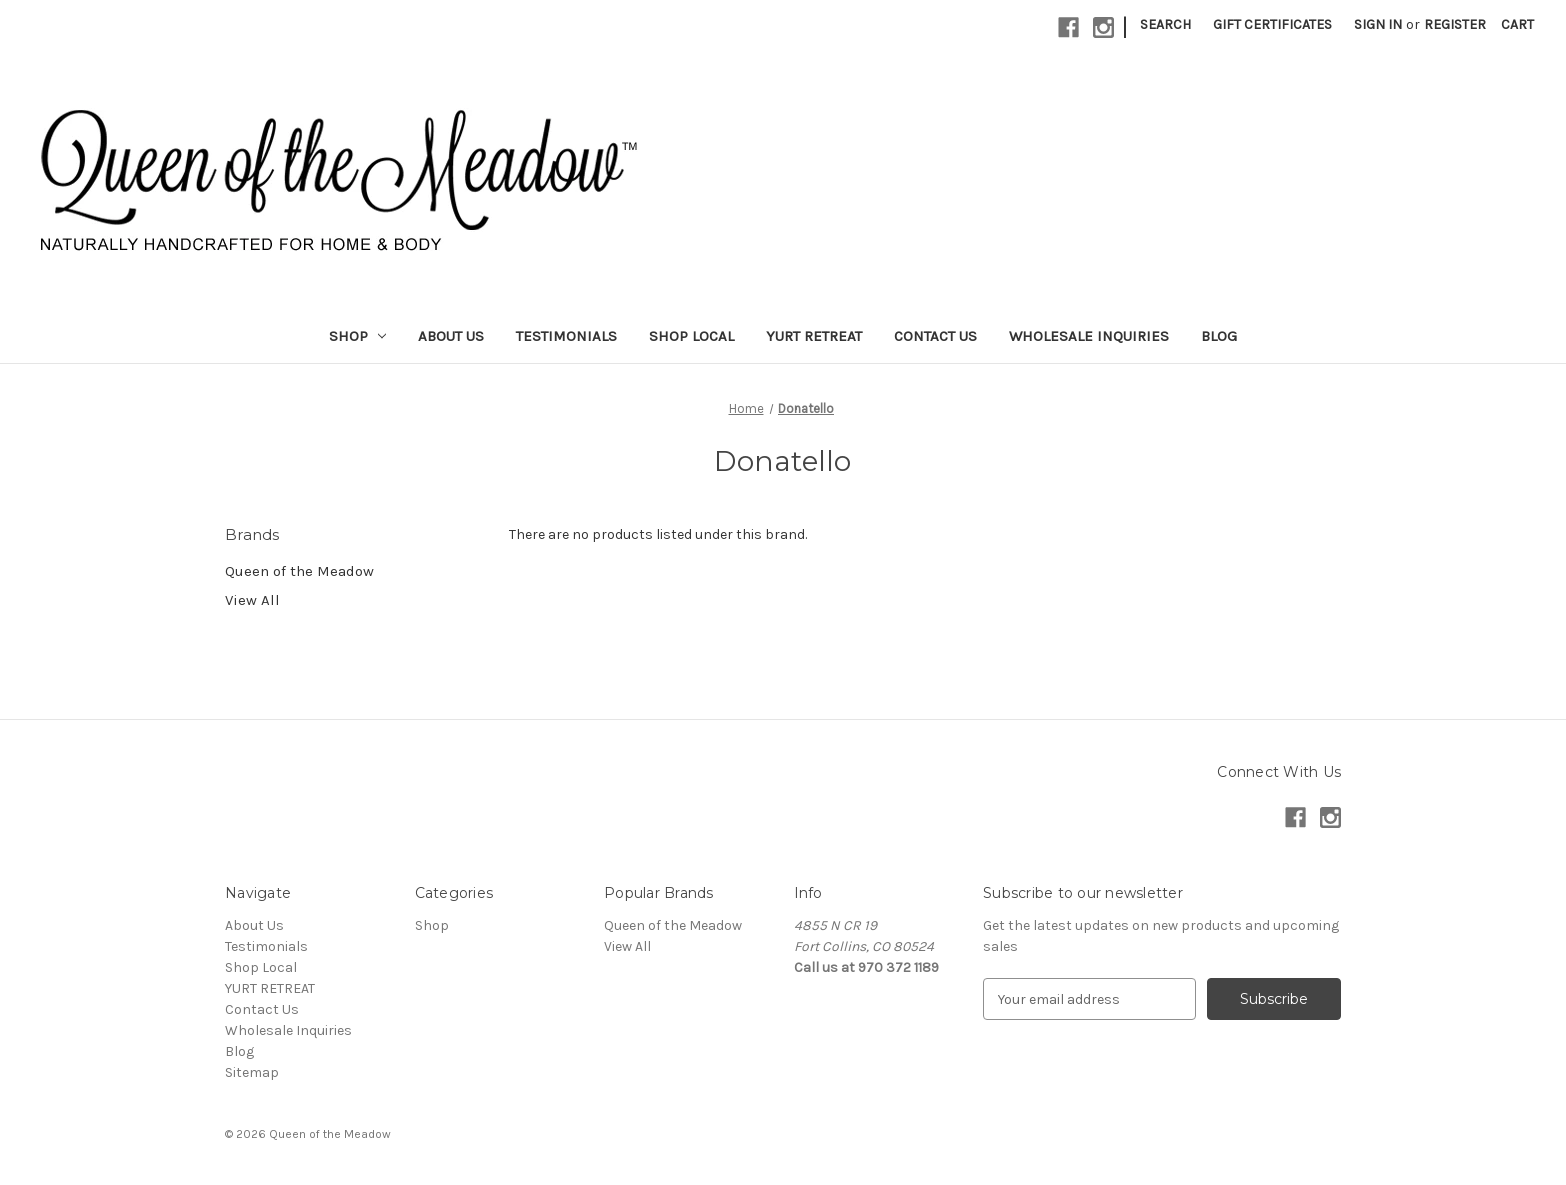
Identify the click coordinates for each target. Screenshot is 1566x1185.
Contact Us (935, 336)
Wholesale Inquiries (1089, 336)
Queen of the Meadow (299, 571)
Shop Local (691, 336)
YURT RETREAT (814, 336)
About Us (451, 336)
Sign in (1378, 24)
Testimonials (566, 336)
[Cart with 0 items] (1517, 24)
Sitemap (252, 1072)
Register (1455, 24)
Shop (358, 336)
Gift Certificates (1272, 24)
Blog (1219, 336)
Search (1165, 24)
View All (252, 600)
